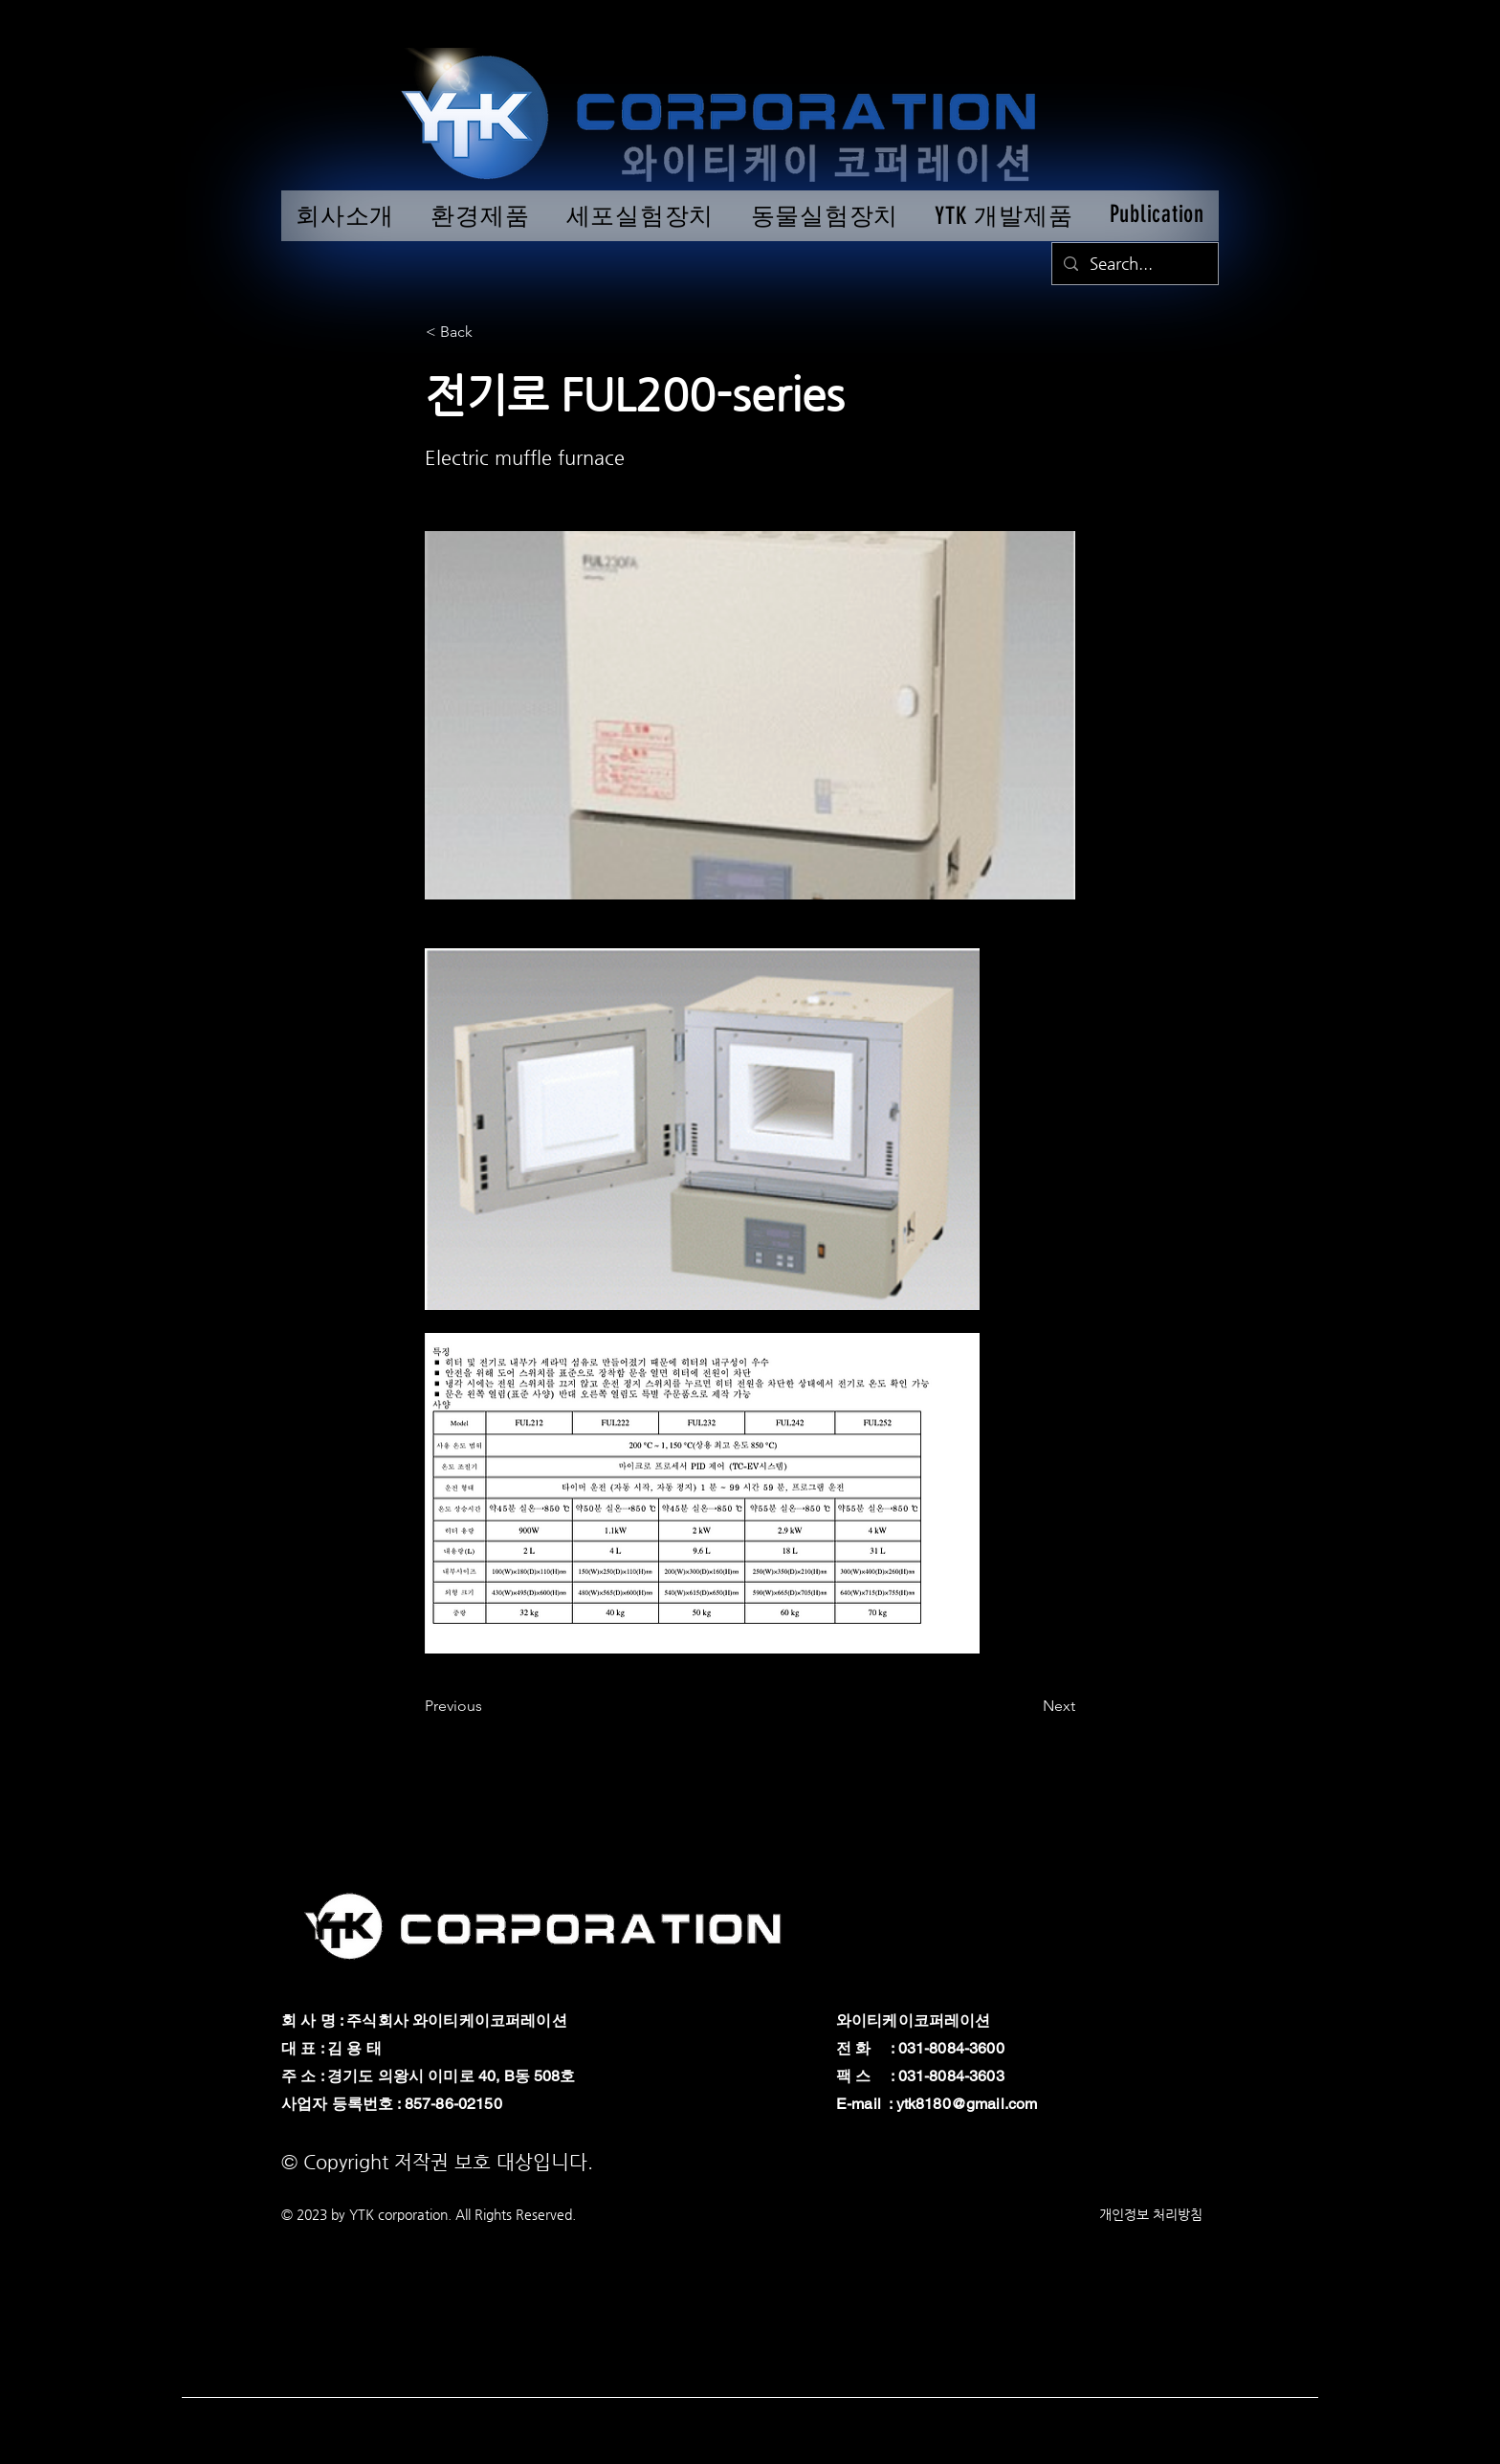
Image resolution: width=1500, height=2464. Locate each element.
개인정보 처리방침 (1150, 2214)
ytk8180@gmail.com (967, 2104)
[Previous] (488, 1706)
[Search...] (1134, 263)
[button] (489, 332)
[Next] (1027, 1706)
